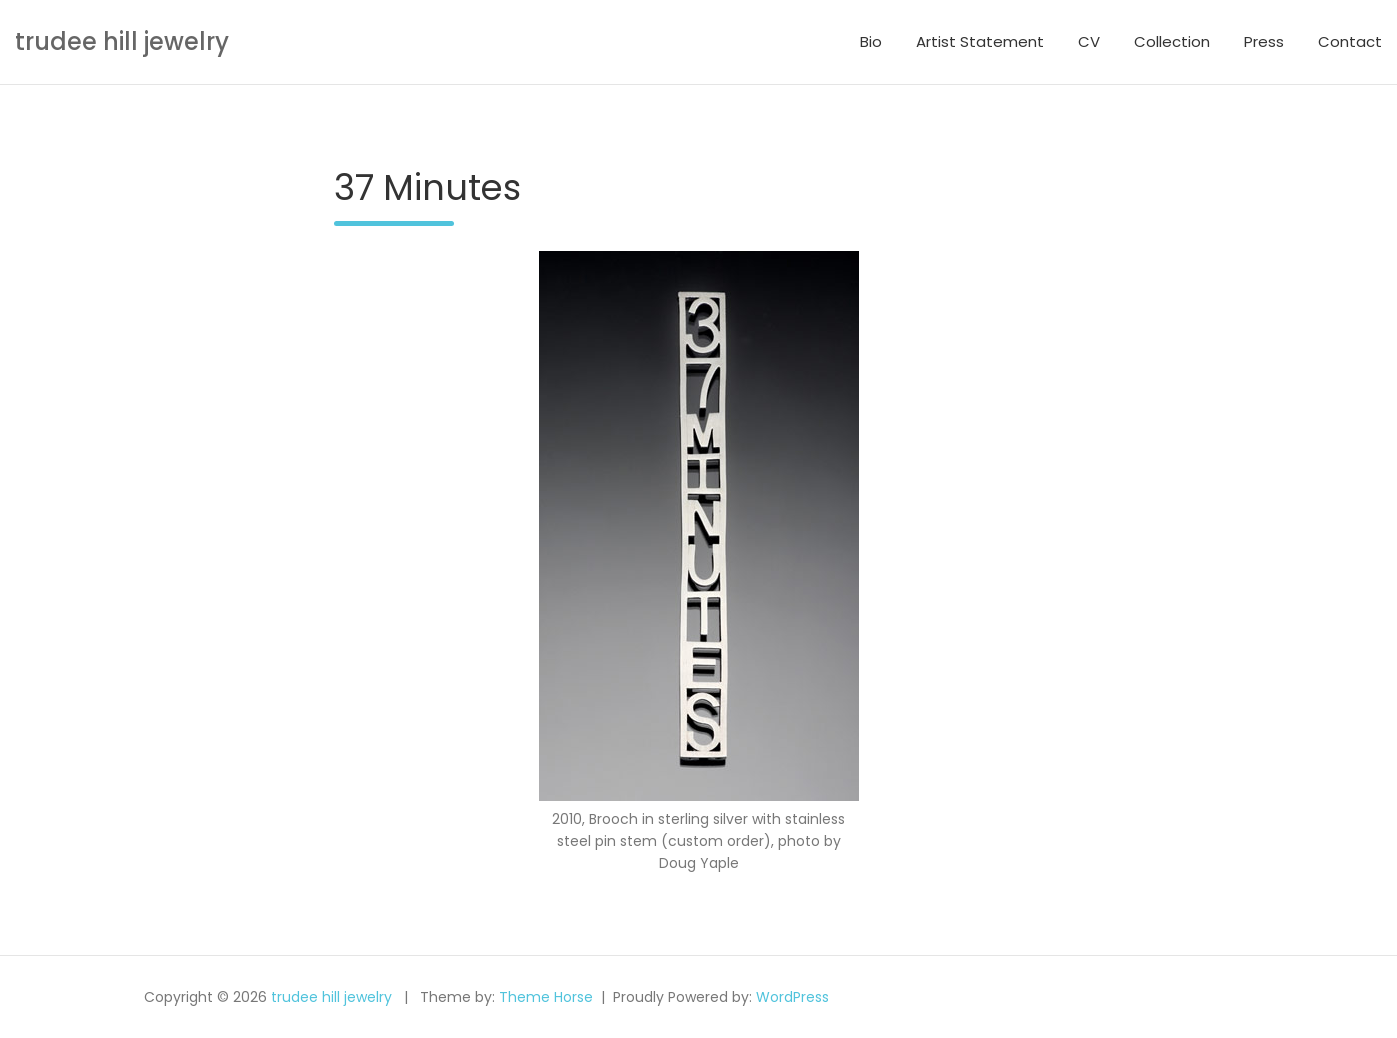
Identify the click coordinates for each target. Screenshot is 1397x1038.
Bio (871, 41)
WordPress (792, 997)
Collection (1172, 41)
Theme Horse (546, 997)
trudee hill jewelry (122, 41)
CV (1089, 41)
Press (1264, 41)
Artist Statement (980, 41)
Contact (1350, 41)
